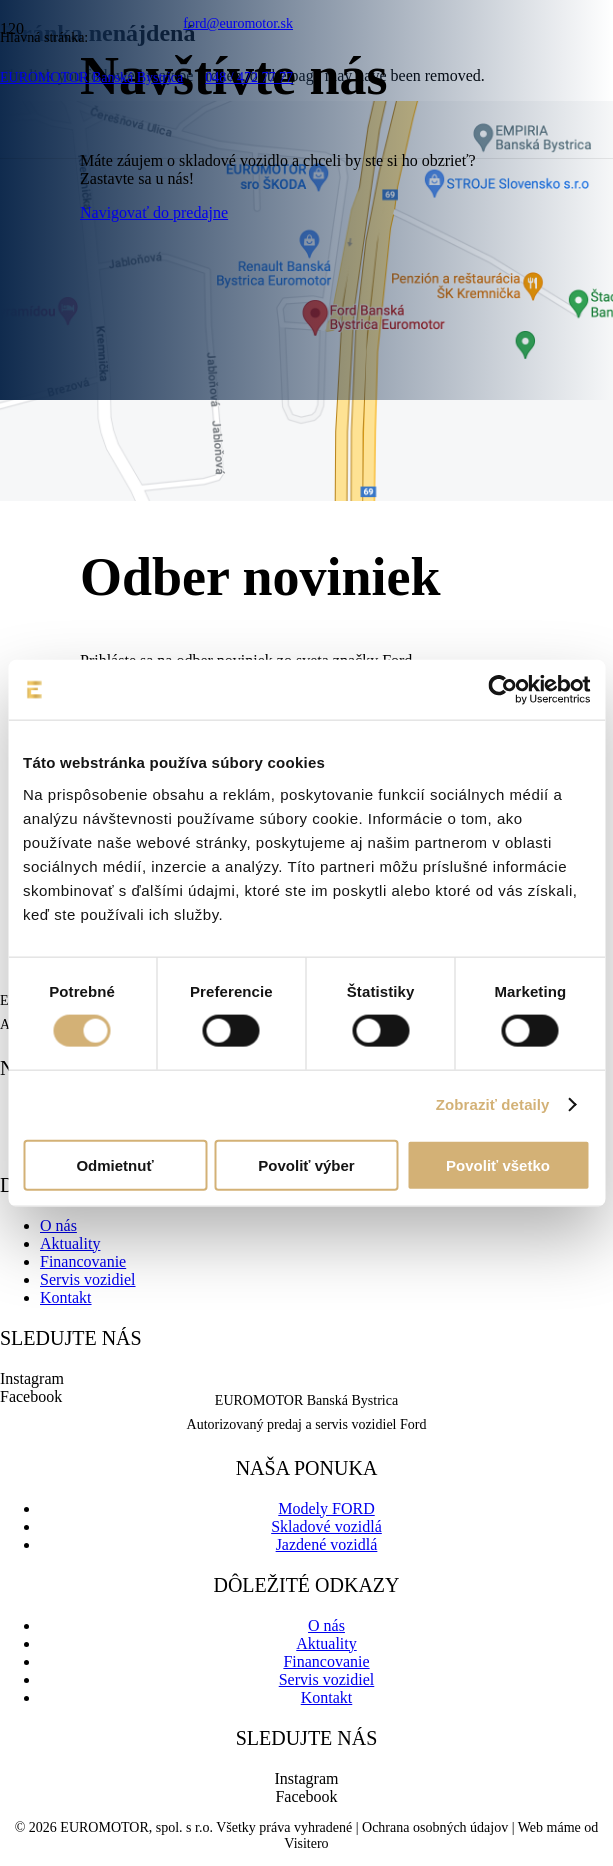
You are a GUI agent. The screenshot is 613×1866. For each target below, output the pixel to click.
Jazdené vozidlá (327, 1544)
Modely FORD (326, 1508)
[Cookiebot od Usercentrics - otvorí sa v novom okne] (502, 690)
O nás (58, 1225)
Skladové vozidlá (326, 1526)
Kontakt (66, 1297)
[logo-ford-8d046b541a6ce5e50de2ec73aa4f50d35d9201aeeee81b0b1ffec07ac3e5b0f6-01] (223, 256)
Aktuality (70, 1243)
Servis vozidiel (88, 1279)
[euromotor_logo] (156, 164)
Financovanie (83, 1261)
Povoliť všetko (498, 1164)
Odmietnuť (114, 1164)
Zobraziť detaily (493, 1104)
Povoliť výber (306, 1164)
